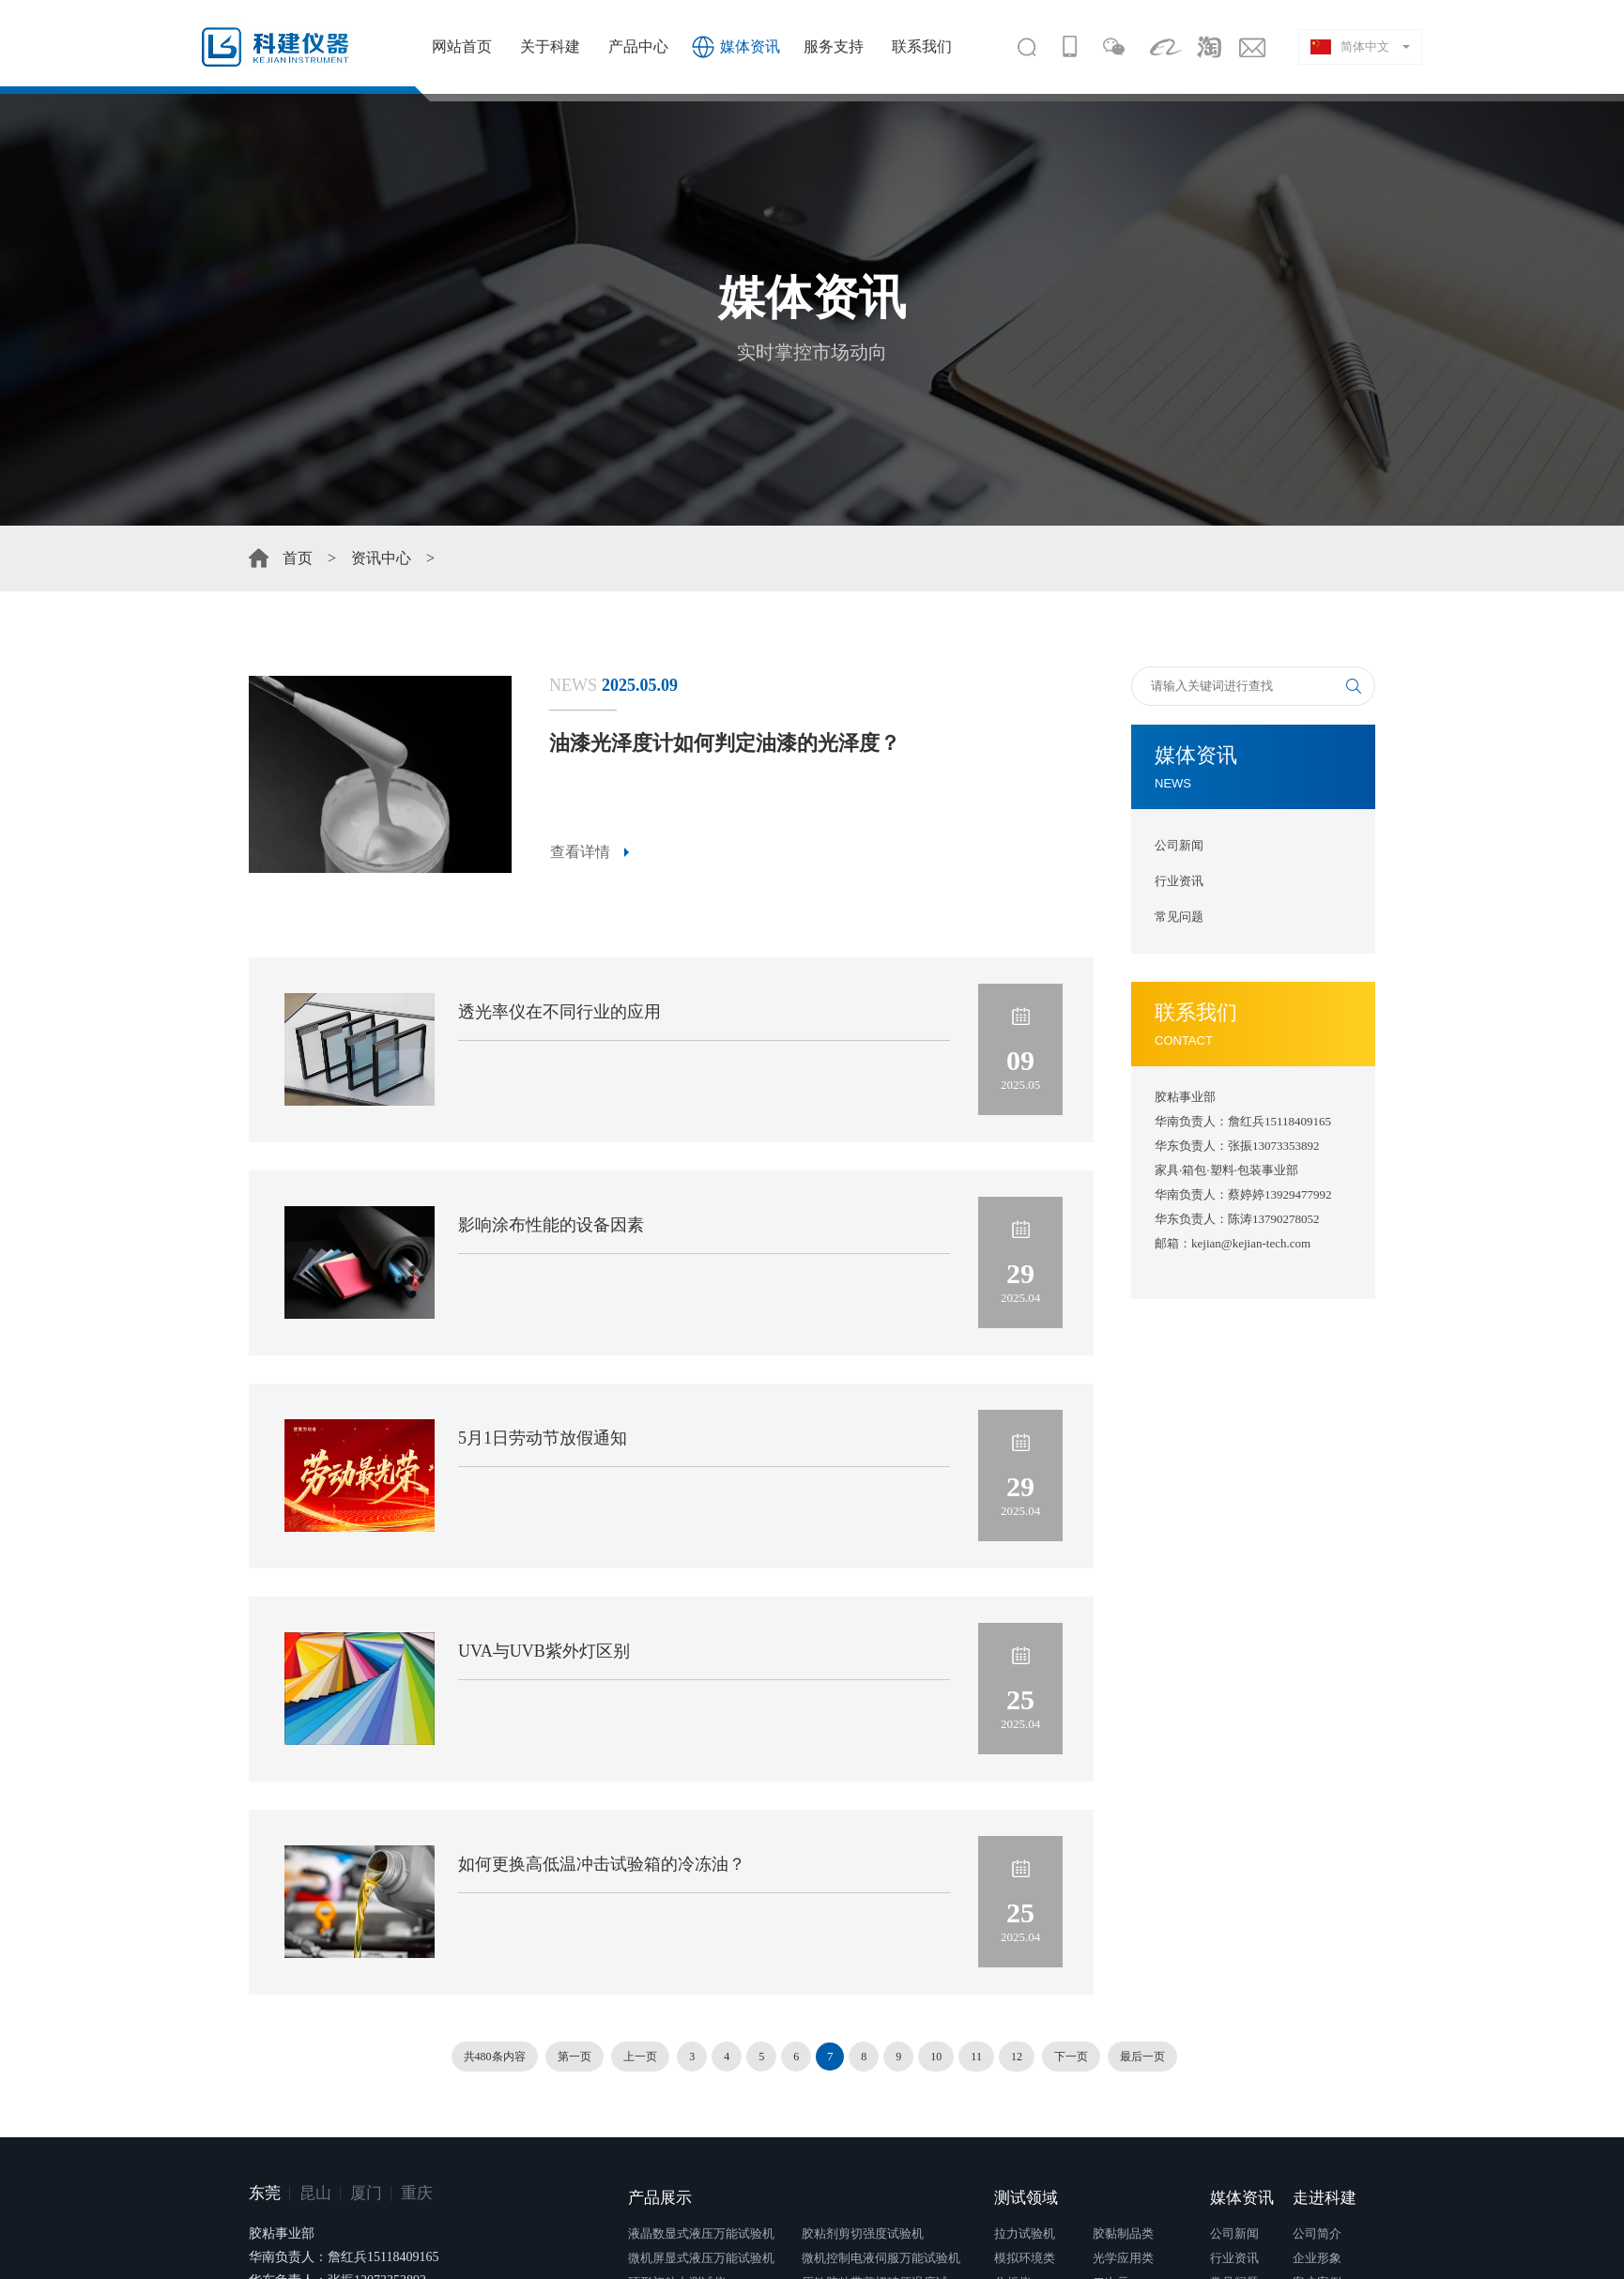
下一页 (1071, 2056)
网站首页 (462, 46)
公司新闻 (1179, 845)
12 (1016, 2056)
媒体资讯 (750, 46)
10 (936, 2056)
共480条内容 (495, 2056)
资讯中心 (381, 558)
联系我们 (922, 46)
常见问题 (1179, 917)
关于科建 (550, 46)
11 (976, 2056)
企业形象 (1317, 2258)
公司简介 (1317, 2233)
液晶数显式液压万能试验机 (701, 2233)
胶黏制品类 (1123, 2233)
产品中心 (638, 46)
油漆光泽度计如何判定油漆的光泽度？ (724, 743)
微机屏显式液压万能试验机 (701, 2258)
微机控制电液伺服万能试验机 (881, 2258)
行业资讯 (1179, 881)
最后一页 (1142, 2056)
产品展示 (660, 2198)
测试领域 (1026, 2198)
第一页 (574, 2056)
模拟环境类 (1024, 2258)
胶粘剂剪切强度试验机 (863, 2233)
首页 (298, 558)
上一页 (640, 2056)
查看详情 (580, 852)
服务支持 (834, 46)
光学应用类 (1123, 2258)
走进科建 (1324, 2198)
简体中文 (1349, 46)
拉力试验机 (1024, 2233)
